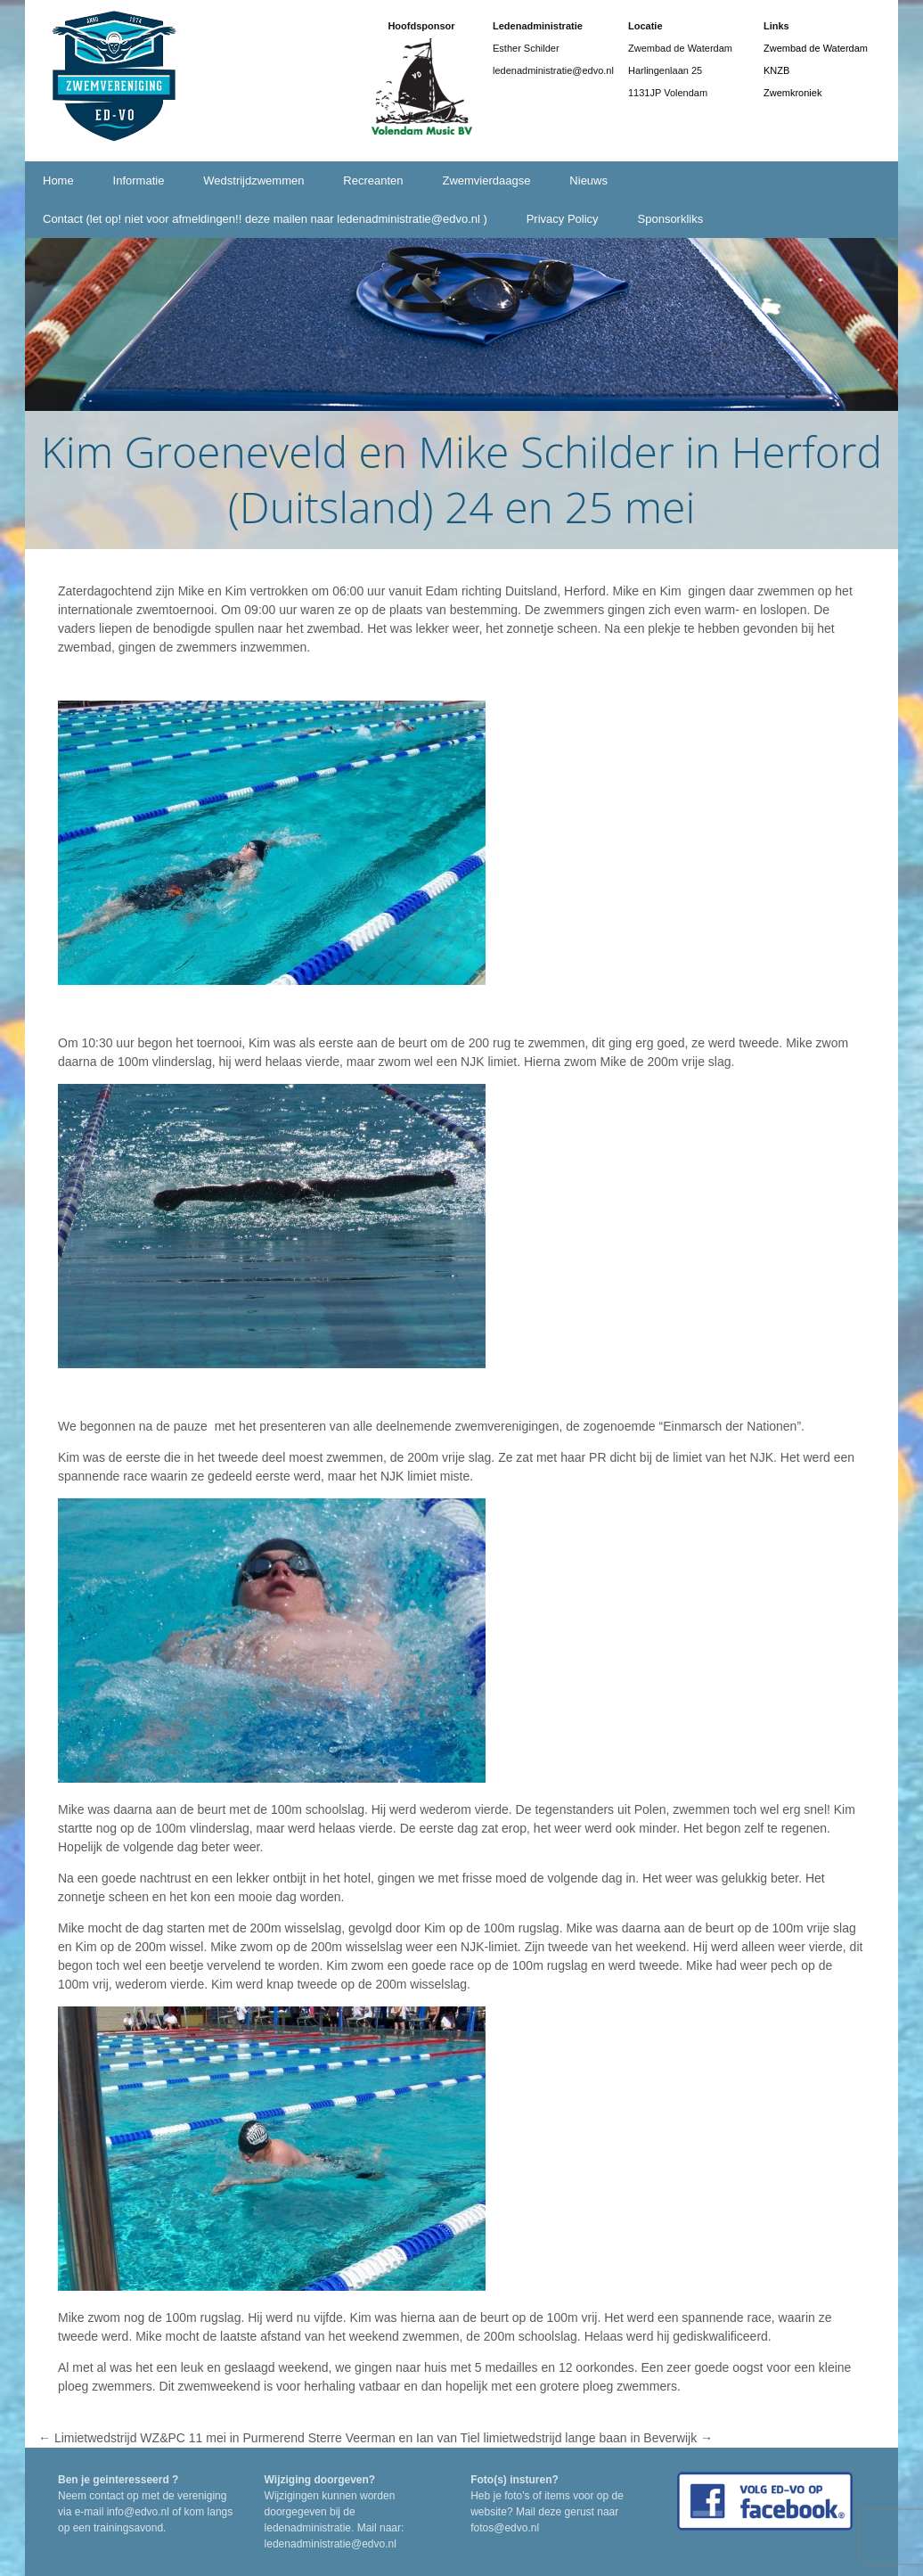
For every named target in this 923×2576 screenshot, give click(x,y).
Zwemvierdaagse (486, 180)
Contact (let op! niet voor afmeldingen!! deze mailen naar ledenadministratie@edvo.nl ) (265, 219)
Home (58, 180)
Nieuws (588, 180)
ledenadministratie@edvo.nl (330, 2544)
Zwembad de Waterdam (816, 48)
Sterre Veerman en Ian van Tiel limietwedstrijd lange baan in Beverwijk (510, 2438)
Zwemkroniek (792, 92)
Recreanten (373, 180)
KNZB (776, 70)
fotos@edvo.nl (504, 2528)
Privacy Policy (563, 219)
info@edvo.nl (138, 2512)
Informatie (139, 180)
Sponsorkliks (671, 219)
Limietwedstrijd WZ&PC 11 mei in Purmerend (171, 2438)
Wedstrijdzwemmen (253, 180)
